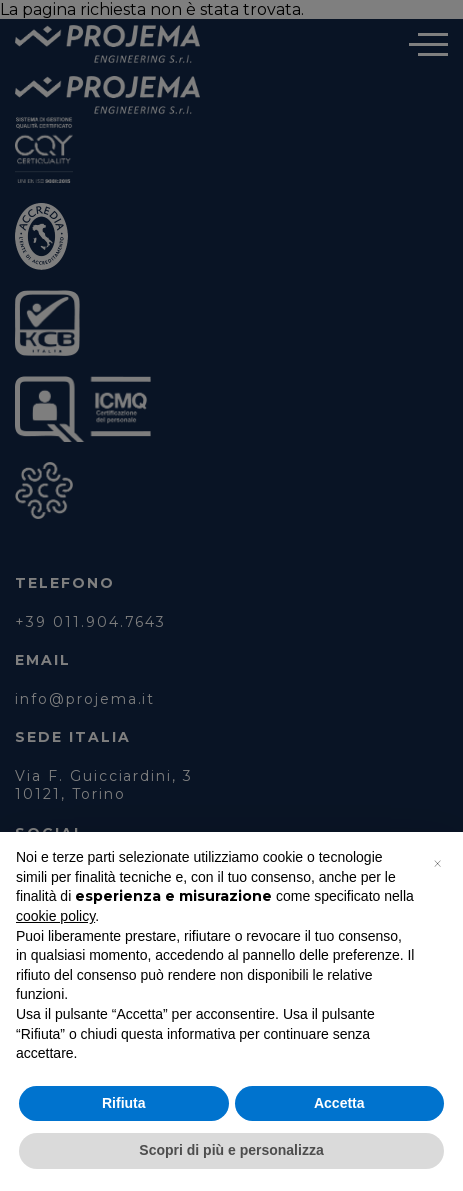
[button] (437, 864)
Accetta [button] (339, 1103)
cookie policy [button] (55, 916)
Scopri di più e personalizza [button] (231, 1150)
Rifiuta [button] (124, 1103)
